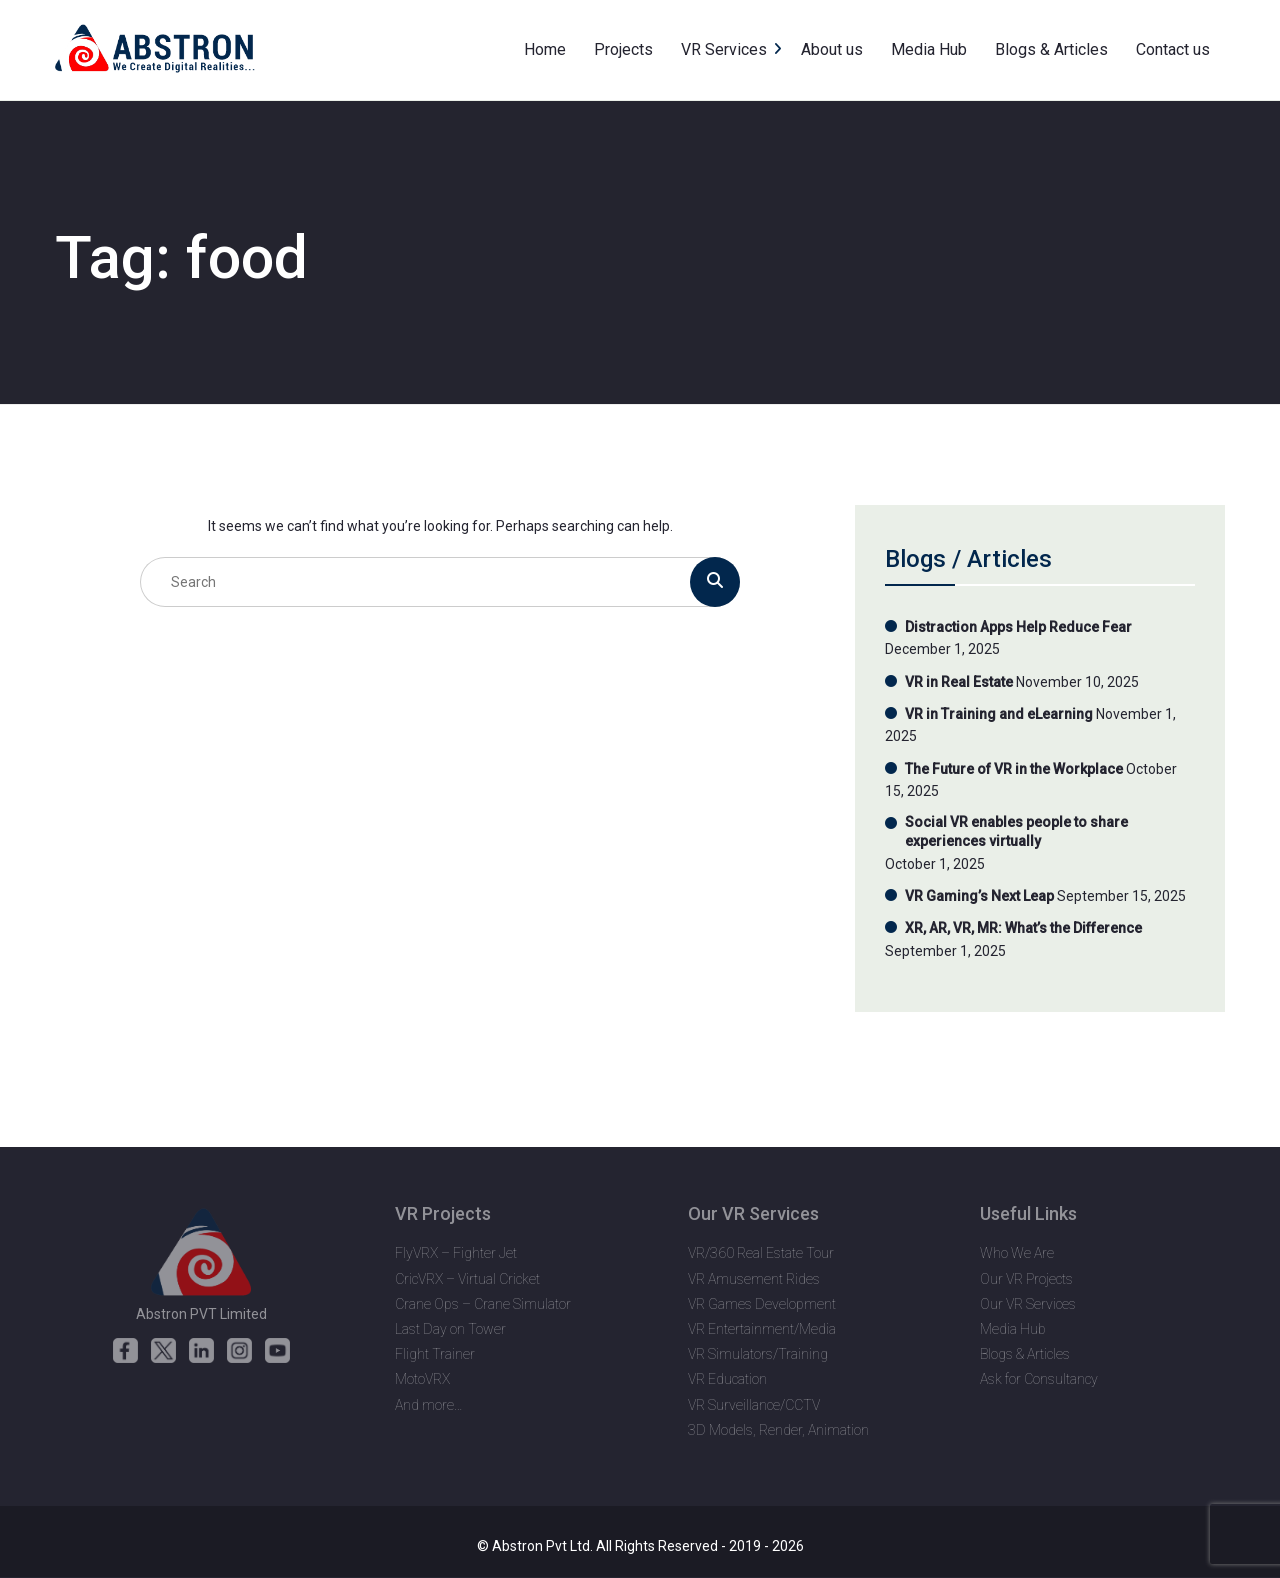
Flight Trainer (435, 1354)
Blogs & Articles (1025, 1354)
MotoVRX (422, 1379)
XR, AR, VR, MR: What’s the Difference (1023, 928)
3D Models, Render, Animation (778, 1430)
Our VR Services (1028, 1304)
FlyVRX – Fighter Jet (456, 1253)
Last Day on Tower (450, 1329)
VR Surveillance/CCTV (754, 1405)
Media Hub (1013, 1329)
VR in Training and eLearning (999, 714)
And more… (429, 1405)
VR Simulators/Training (758, 1354)
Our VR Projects (1026, 1279)
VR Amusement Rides (754, 1279)
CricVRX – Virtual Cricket (467, 1279)
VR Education (727, 1379)
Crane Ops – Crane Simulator (483, 1304)
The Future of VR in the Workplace (1014, 769)
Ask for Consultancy (1039, 1379)
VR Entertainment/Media (762, 1329)
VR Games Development (762, 1304)
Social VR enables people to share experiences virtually (1016, 832)
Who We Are (1017, 1253)
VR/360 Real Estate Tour (761, 1253)
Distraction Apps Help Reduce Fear (1018, 627)
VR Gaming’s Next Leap (979, 896)
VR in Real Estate (959, 682)
